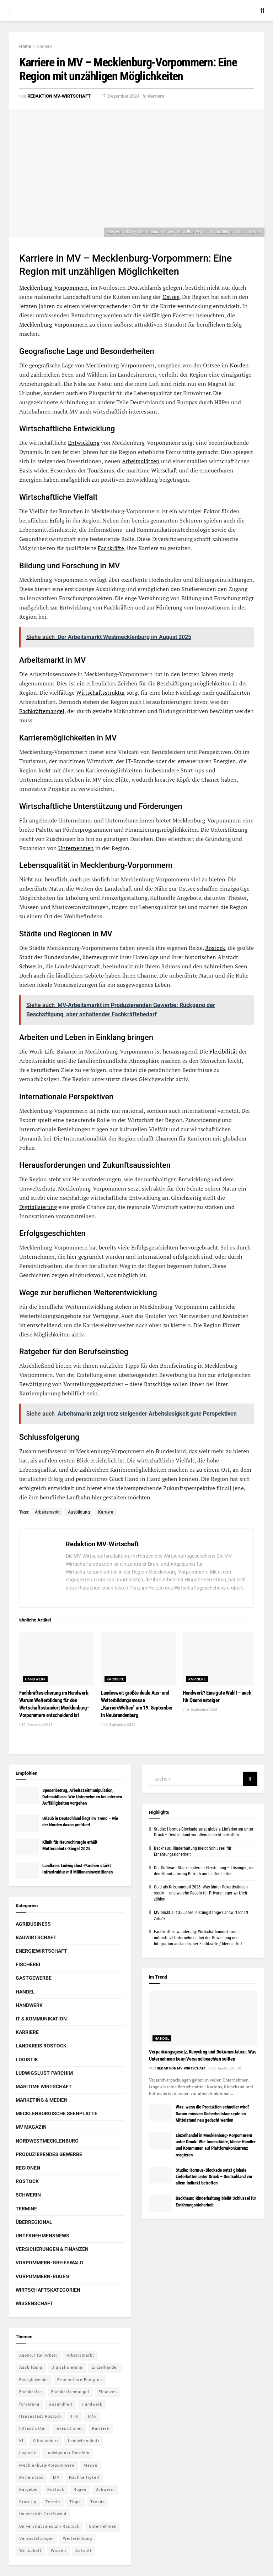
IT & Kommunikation (41, 2019)
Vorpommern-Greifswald (49, 2262)
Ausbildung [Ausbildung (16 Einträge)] (30, 2367)
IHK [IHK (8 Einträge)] (75, 2416)
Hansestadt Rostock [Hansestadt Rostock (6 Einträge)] (40, 2416)
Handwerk (35, 1679)
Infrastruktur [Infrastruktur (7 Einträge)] (32, 2428)
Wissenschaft (34, 2303)
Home (25, 46)
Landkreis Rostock (41, 2046)
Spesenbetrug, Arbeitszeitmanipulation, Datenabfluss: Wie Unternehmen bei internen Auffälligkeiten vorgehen (82, 1797)
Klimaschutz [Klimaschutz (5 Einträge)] (46, 2441)
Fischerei (28, 1964)
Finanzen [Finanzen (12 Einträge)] (107, 2392)
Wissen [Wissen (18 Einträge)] (58, 2550)
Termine (26, 2208)
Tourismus (100, 470)
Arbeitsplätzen (141, 461)
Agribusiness (33, 1924)
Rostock (215, 948)
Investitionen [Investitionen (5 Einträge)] (69, 2428)
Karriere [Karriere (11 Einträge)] (100, 2428)
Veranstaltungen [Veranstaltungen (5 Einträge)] (36, 2538)
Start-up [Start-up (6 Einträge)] (27, 2502)
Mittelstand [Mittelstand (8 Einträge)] (31, 2477)
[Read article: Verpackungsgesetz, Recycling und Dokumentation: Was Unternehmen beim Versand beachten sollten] (203, 2018)
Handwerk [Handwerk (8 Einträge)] (92, 2404)
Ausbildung (79, 1512)
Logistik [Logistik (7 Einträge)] (27, 2453)
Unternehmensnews (42, 2235)
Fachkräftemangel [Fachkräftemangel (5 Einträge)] (70, 2392)
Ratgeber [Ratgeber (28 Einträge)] (28, 2489)
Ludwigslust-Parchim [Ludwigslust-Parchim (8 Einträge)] (68, 2453)
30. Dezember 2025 (36, 1725)
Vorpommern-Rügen (42, 2276)
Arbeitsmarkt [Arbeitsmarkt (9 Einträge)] (80, 2355)
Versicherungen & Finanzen (52, 2249)
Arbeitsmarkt (47, 1512)
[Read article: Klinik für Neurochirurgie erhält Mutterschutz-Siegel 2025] (27, 1847)
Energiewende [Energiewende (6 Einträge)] (33, 2380)
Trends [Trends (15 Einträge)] (97, 2502)
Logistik (27, 2059)
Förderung (169, 607)
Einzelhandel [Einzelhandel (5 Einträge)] (105, 2367)
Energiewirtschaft (41, 1951)
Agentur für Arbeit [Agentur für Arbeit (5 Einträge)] (38, 2355)
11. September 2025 (118, 1725)
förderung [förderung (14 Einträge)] (29, 2404)
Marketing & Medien (42, 2100)
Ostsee (171, 297)
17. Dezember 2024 (120, 96)
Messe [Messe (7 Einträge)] (90, 2465)
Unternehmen (76, 848)
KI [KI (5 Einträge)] (21, 2441)
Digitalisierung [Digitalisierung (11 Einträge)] (67, 2367)
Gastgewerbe (34, 1978)
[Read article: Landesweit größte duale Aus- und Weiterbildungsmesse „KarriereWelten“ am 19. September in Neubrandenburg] (138, 1659)
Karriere (44, 46)
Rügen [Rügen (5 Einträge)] (80, 2489)
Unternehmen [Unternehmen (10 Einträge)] (103, 2526)
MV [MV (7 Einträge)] (56, 2477)
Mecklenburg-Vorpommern (53, 287)
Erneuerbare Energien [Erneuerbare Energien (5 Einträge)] (79, 2380)
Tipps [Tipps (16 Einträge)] (75, 2502)
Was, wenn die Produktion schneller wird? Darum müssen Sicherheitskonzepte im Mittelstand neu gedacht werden (213, 2113)
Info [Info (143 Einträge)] (92, 2416)
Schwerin (31, 966)
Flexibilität (223, 1051)
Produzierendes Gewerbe (49, 2154)
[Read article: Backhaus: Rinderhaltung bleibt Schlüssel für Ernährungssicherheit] (160, 2203)
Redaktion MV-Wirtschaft (59, 96)
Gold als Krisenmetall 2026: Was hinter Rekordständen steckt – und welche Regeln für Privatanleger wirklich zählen (201, 1893)
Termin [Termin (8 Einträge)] (53, 2502)
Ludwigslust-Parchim (44, 2073)
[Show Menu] (10, 10)
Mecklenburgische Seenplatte (56, 2113)
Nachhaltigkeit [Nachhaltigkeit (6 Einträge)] (84, 2477)
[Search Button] (262, 10)
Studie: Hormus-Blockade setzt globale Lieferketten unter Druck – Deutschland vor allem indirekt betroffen (214, 2176)
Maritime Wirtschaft (44, 2086)
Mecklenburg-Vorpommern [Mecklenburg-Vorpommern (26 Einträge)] (46, 2465)
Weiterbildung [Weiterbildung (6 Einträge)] (77, 2538)
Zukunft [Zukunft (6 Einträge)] (83, 2550)
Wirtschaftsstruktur (100, 692)
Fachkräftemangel (41, 711)
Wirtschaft (164, 470)
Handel (25, 1992)
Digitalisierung (38, 1207)
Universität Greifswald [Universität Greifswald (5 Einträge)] (42, 2514)
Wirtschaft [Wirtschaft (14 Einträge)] (30, 2550)
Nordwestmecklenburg (47, 2141)
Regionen (28, 2168)
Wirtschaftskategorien (48, 2290)
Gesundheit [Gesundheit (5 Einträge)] (61, 2404)
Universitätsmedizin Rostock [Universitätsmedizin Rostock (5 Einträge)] (49, 2526)
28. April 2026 (221, 2068)
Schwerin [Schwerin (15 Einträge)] (105, 2489)
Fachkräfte (111, 548)
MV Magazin (31, 2127)
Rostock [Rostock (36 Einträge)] (55, 2489)
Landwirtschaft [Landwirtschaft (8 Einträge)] (84, 2441)
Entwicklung (84, 443)
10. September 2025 (200, 1710)
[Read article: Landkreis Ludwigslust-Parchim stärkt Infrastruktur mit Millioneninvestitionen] (27, 1871)
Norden (239, 365)
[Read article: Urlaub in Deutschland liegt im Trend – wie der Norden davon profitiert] (27, 1823)
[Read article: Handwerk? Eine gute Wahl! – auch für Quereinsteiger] (220, 1659)
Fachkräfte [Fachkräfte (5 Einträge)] (30, 2392)
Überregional (34, 2222)
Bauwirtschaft (36, 1937)
